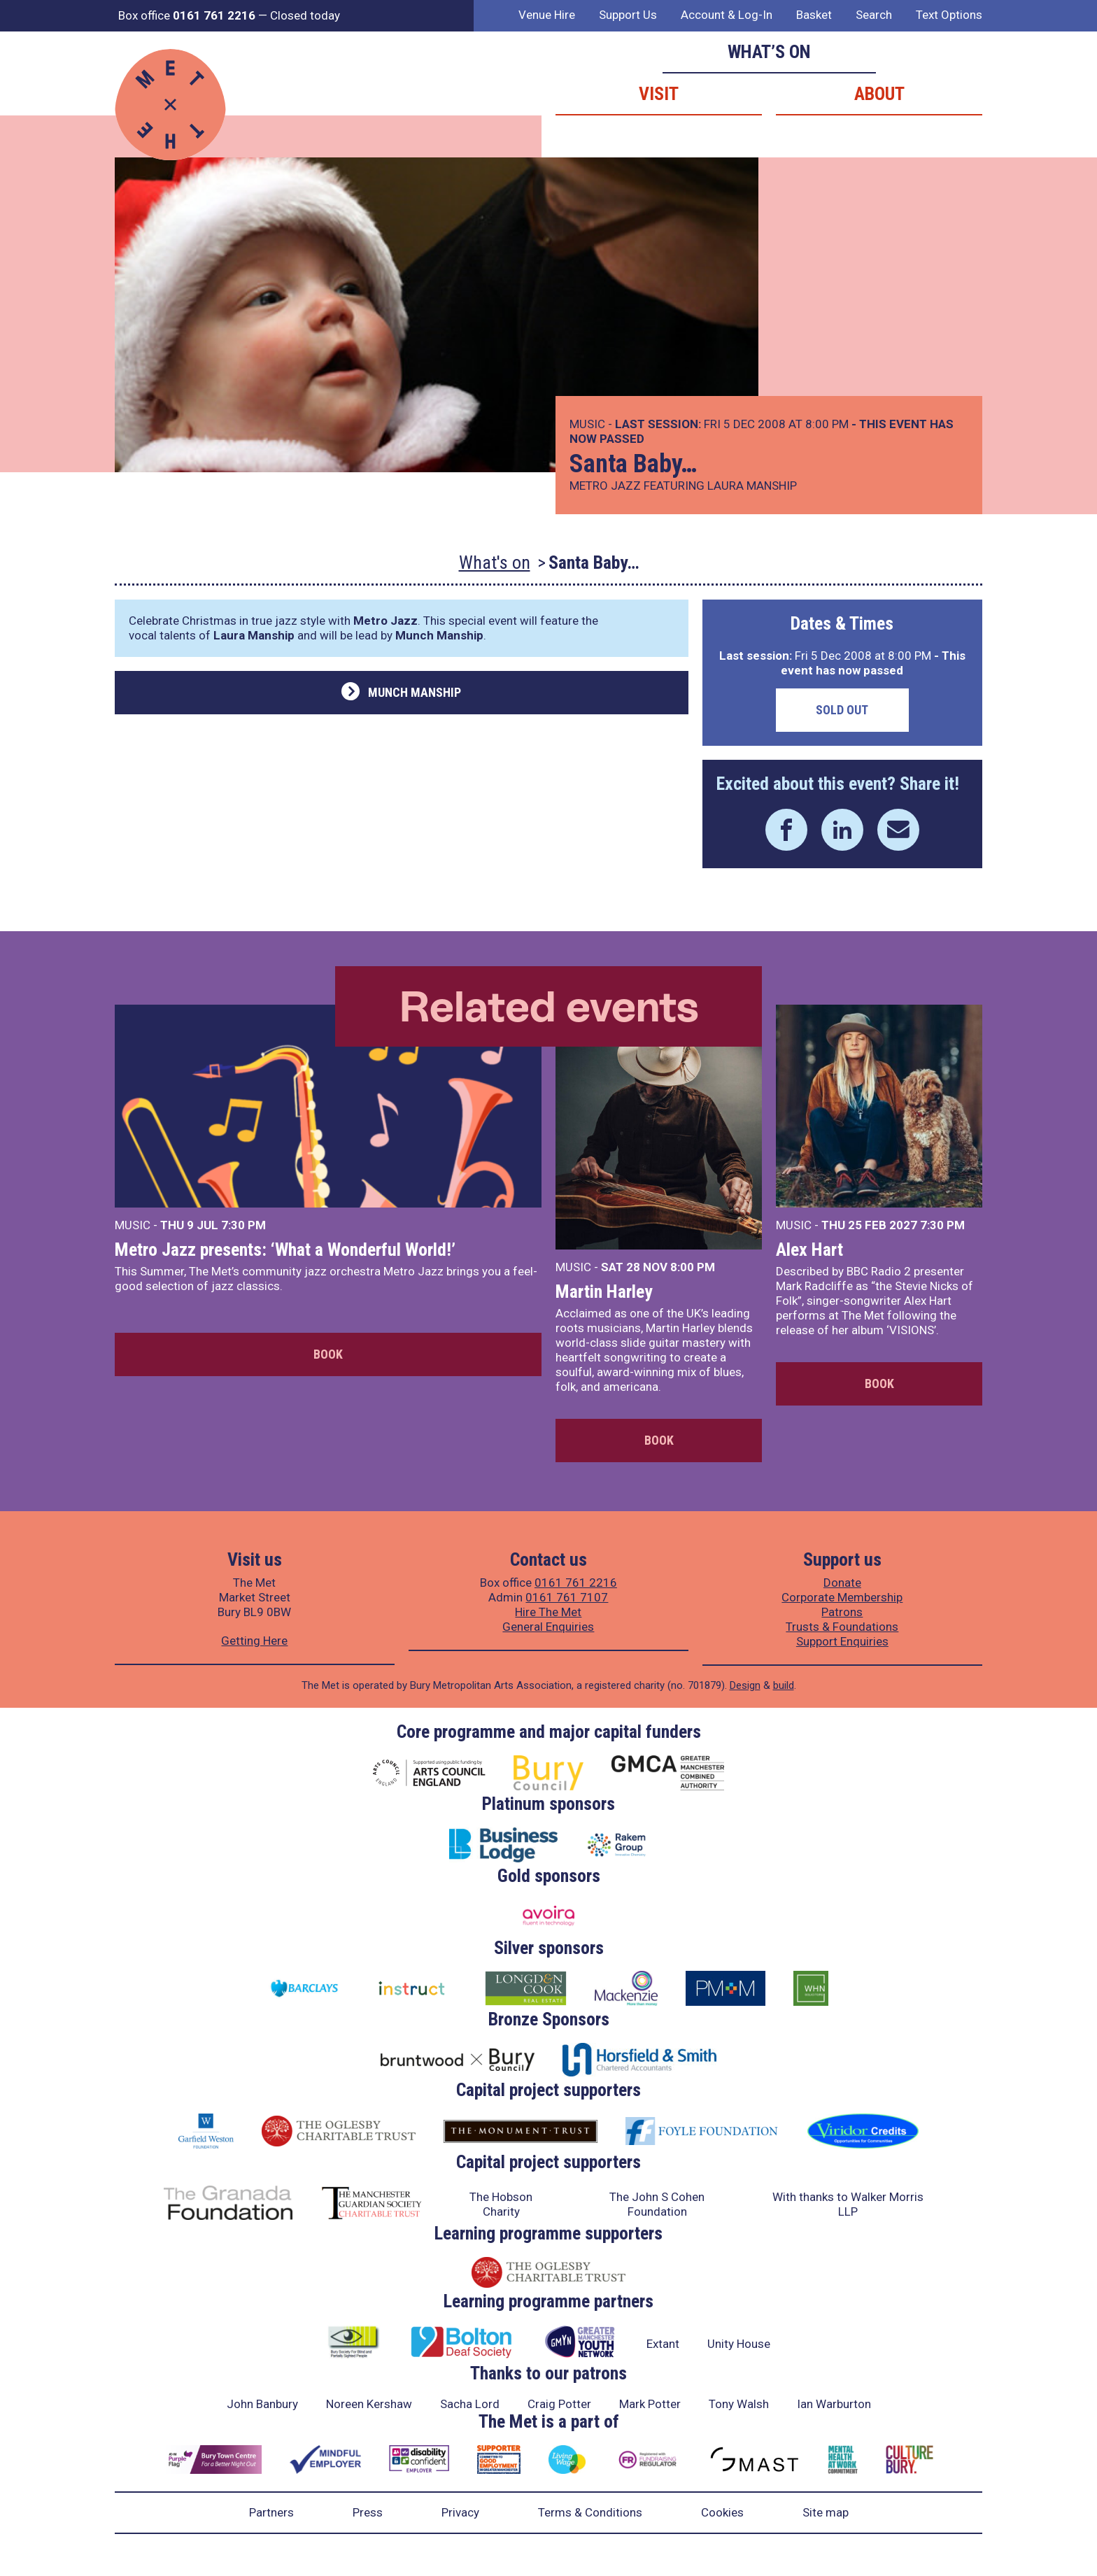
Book (328, 1354)
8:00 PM (692, 1267)
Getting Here (254, 1641)
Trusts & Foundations (842, 1627)
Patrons (842, 1612)
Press (368, 2512)
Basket (814, 14)
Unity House (738, 2344)
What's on (494, 562)
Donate (842, 1583)
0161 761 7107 (566, 1597)
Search (874, 14)
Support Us (628, 14)
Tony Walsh (739, 2404)
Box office (186, 15)
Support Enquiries (842, 1641)
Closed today (305, 15)
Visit (659, 93)
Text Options (949, 14)
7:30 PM (243, 1225)
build (783, 1685)
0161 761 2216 (576, 1583)
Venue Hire (546, 14)
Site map (825, 2512)
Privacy (460, 2512)
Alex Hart (809, 1249)
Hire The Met (548, 1612)
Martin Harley (604, 1291)
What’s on (769, 51)
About (879, 93)
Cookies (722, 2512)
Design (745, 1685)
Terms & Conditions (590, 2512)
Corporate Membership (842, 1597)
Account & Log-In (726, 14)
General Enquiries (548, 1627)
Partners (271, 2512)
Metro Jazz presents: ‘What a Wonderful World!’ (285, 1249)
